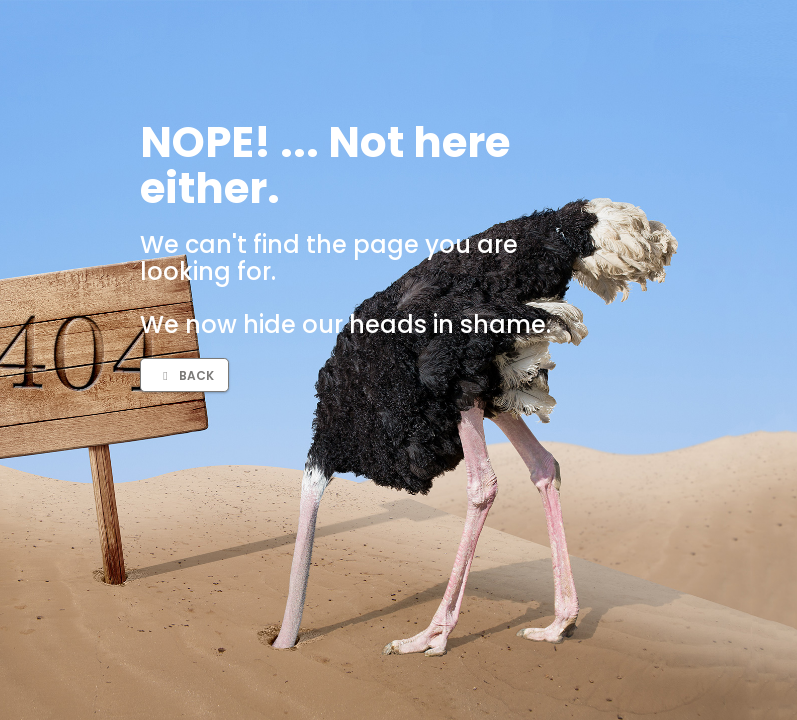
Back (186, 375)
